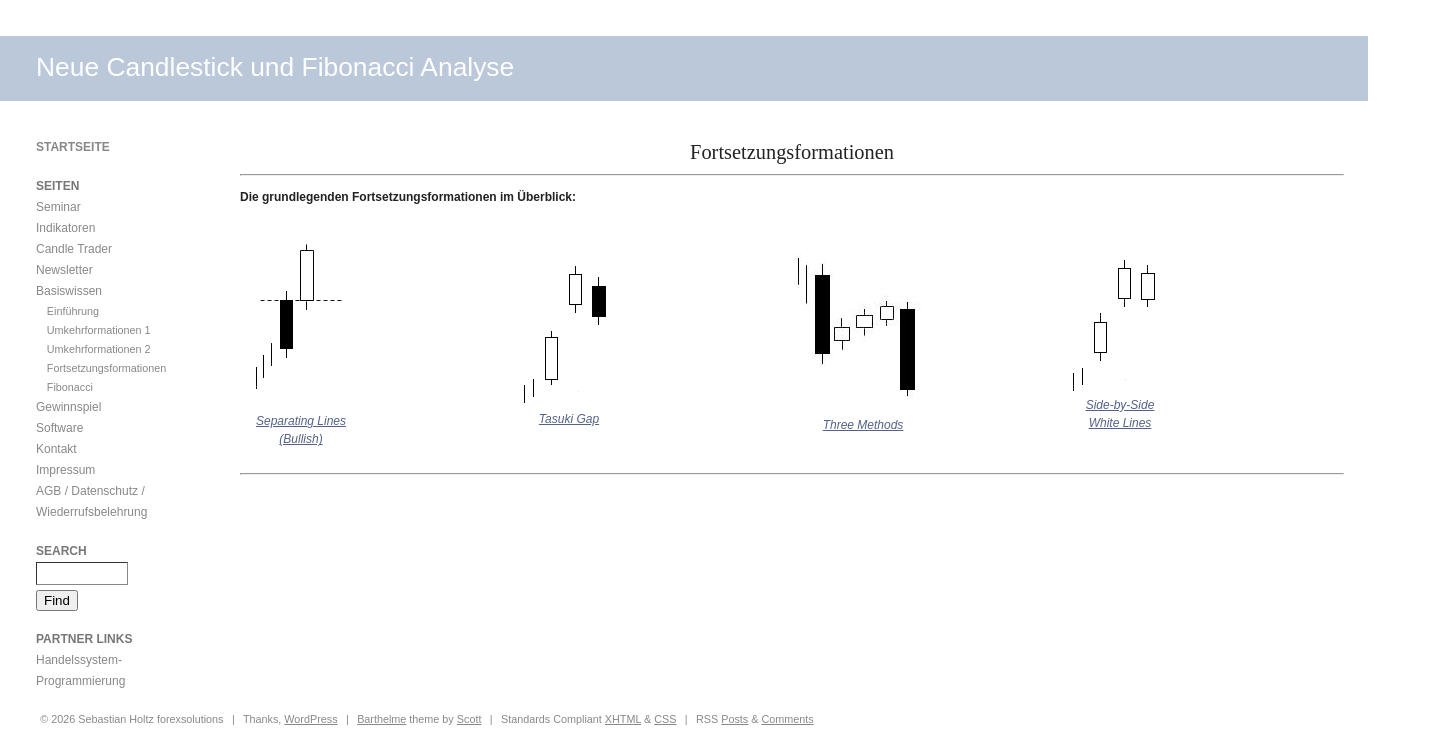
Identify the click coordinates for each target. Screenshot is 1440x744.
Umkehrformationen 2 (99, 349)
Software (59, 428)
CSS (665, 719)
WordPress (310, 719)
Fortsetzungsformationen (106, 368)
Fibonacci (70, 387)
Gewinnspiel (68, 407)
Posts (734, 719)
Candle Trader (74, 249)
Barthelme (381, 719)
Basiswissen (69, 291)
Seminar (58, 207)
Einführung (73, 311)
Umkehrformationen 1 (99, 330)
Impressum (65, 470)
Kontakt (56, 449)
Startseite (73, 147)
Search (61, 551)
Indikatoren (65, 228)
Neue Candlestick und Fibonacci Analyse (275, 67)
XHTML (623, 719)
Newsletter (64, 270)
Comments (787, 719)
